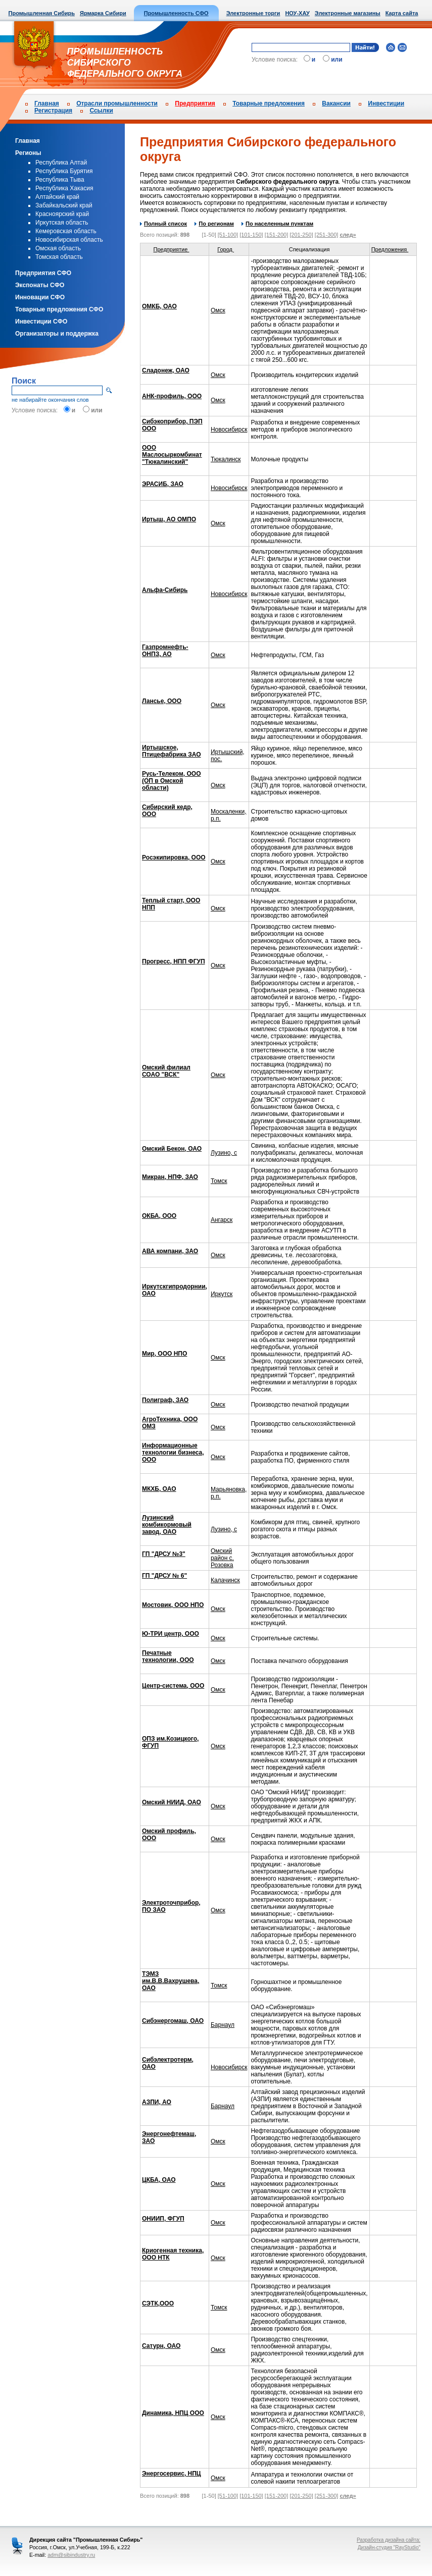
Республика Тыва (59, 179)
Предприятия (195, 103)
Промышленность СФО (176, 13)
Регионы (28, 152)
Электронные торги (253, 13)
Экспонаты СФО (39, 285)
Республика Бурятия (64, 171)
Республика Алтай (61, 162)
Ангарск (221, 1219)
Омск (218, 310)
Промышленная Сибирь (42, 13)
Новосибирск (229, 429)
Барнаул (222, 2024)
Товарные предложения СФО (59, 309)
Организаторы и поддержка (57, 333)
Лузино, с (224, 1152)
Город (229, 249)
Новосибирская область (69, 239)
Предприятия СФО (43, 273)
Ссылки (101, 110)
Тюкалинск (226, 459)
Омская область (58, 248)
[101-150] (251, 235)
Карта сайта (402, 13)
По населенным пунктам (277, 224)
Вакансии (336, 103)
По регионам (214, 224)
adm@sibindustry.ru (71, 2555)
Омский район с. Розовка (222, 1558)
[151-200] (276, 235)
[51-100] (228, 235)
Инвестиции (386, 103)
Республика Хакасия (64, 188)
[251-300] (326, 235)
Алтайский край (57, 196)
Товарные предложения (268, 103)
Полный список (163, 224)
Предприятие (175, 249)
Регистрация (53, 110)
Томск (219, 1181)
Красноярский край (62, 214)
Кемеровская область (66, 231)
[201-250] (301, 235)
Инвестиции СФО (41, 321)
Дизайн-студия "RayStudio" (389, 2547)
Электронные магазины (347, 13)
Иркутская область (61, 222)
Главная (46, 103)
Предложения (393, 249)
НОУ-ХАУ (297, 13)
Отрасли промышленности (117, 103)
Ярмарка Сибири (103, 13)
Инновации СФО (40, 297)
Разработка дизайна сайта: (388, 2540)
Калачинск (225, 1580)
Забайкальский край (63, 205)
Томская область (59, 256)
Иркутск (221, 1294)
